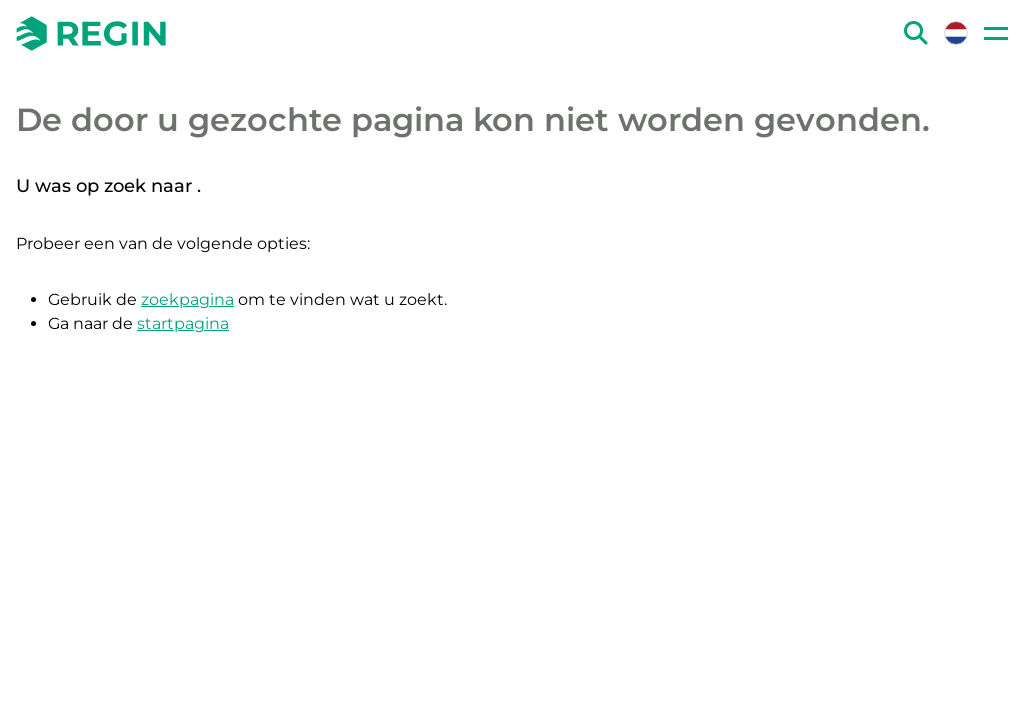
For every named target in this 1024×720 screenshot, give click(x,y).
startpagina (183, 323)
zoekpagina (187, 299)
